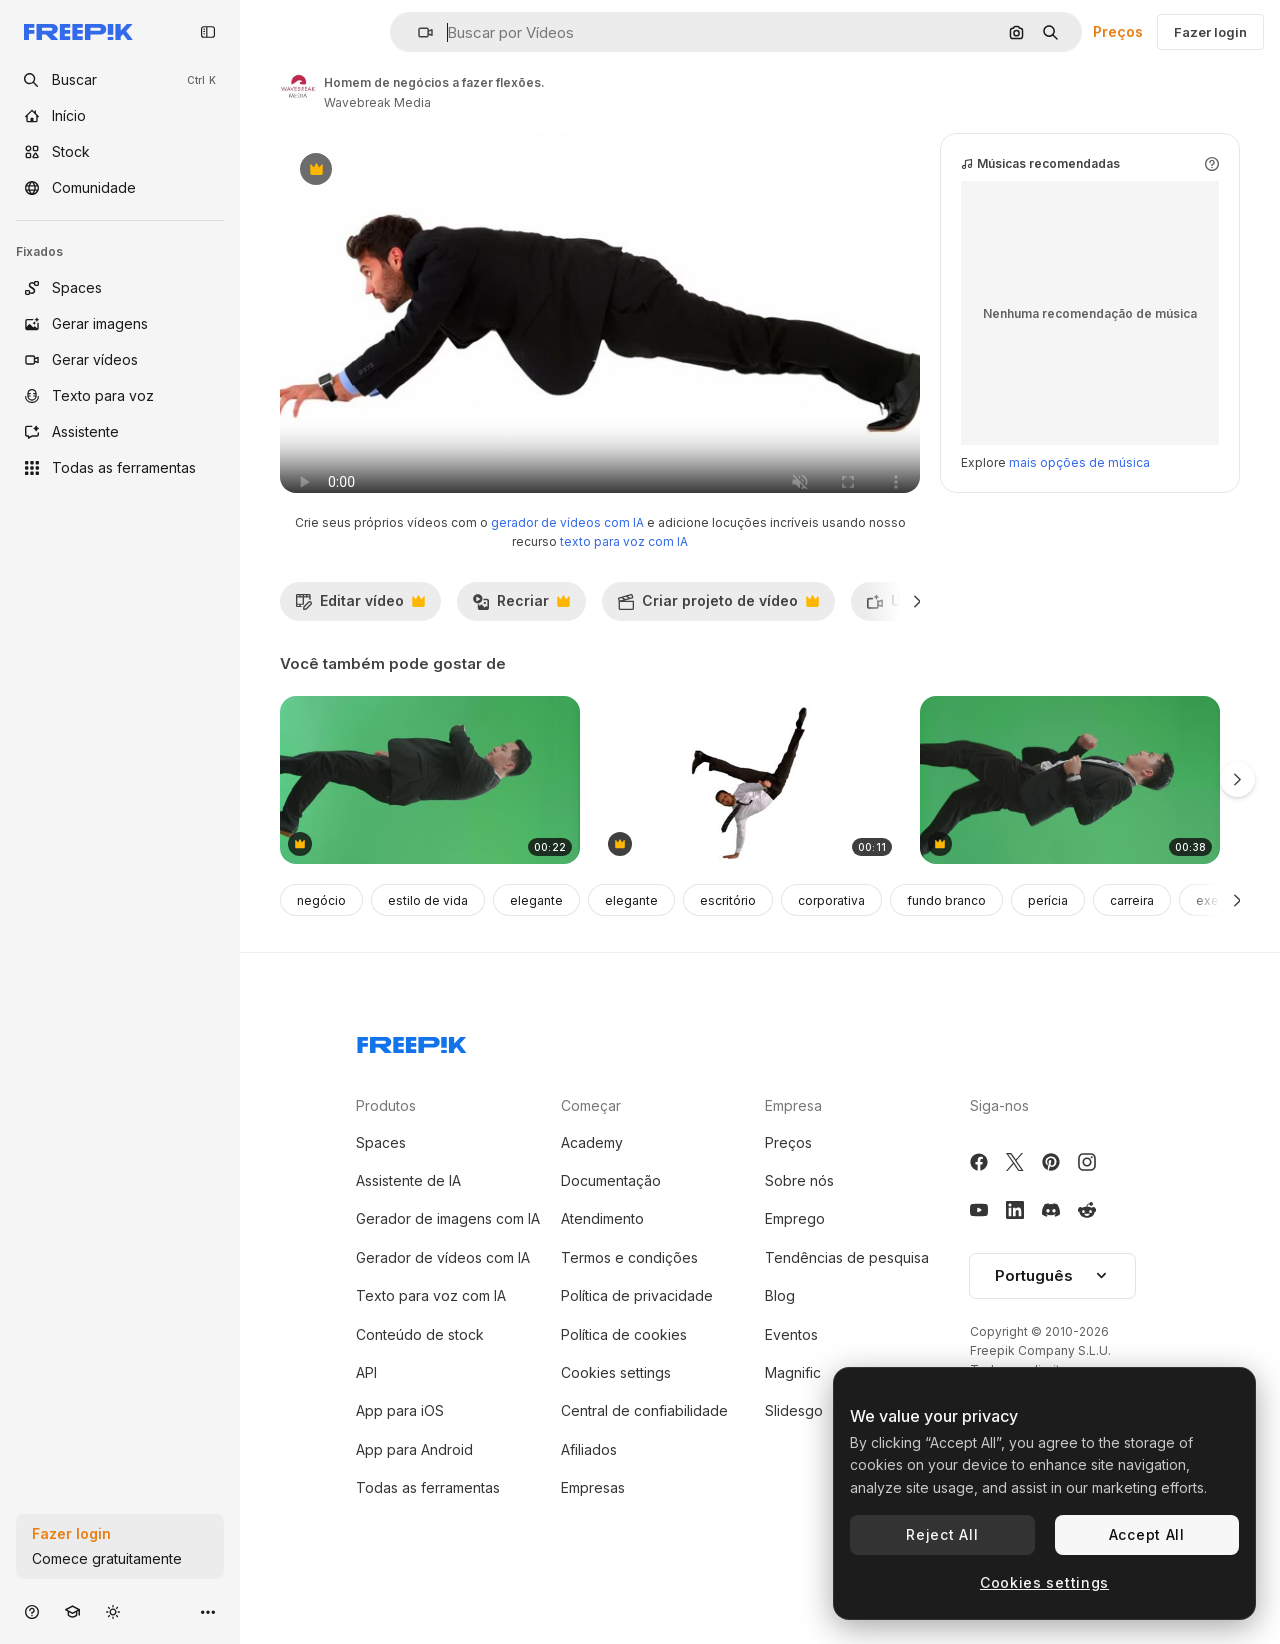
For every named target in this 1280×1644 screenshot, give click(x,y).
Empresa (793, 1145)
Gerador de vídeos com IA (443, 1297)
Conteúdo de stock (420, 1374)
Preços (1118, 31)
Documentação (611, 1220)
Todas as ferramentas (428, 1527)
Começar (591, 1145)
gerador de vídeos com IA (567, 562)
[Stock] (120, 152)
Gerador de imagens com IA (448, 1258)
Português (1052, 1315)
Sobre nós (799, 1220)
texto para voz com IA (624, 581)
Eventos (791, 1374)
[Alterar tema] (113, 1611)
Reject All (942, 1534)
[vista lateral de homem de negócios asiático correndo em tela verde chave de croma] (1070, 820)
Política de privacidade (637, 1335)
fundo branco (946, 940)
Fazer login (1210, 32)
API (366, 1412)
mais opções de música (1079, 502)
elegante (536, 940)
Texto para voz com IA (431, 1335)
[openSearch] (120, 80)
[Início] (120, 116)
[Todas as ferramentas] (120, 468)
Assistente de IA (408, 1220)
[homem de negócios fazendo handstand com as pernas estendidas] (750, 820)
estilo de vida (428, 940)
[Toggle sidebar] (208, 32)
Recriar (521, 646)
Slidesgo (794, 1450)
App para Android (414, 1489)
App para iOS (400, 1450)
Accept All (1147, 1534)
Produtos (386, 1145)
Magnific (793, 1412)
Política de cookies (624, 1374)
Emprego (795, 1258)
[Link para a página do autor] (298, 90)
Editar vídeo (360, 646)
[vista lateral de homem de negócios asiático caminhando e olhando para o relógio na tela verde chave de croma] (430, 820)
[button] (417, 32)
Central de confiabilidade (644, 1450)
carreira (1132, 940)
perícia (1048, 940)
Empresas (593, 1527)
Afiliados (589, 1489)
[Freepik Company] (412, 1081)
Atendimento (602, 1258)
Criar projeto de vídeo (718, 646)
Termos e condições (629, 1297)
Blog (780, 1335)
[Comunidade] (120, 188)
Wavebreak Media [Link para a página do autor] (377, 102)
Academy (592, 1182)
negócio (321, 940)
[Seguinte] (917, 641)
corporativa (831, 940)
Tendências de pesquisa (847, 1297)
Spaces (381, 1182)
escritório (728, 940)
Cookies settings (616, 1412)
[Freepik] (78, 32)
